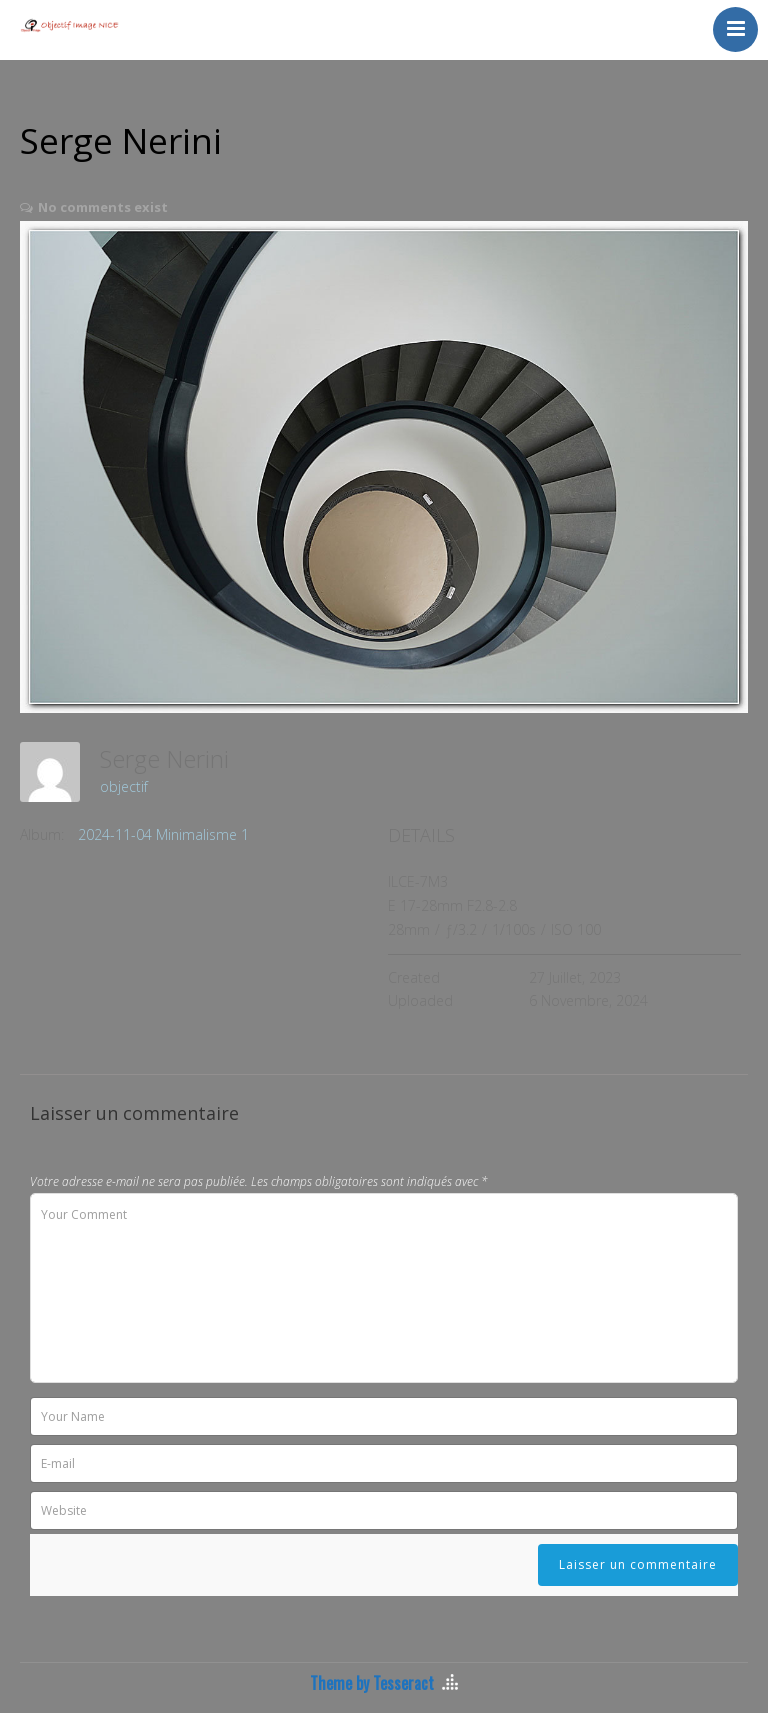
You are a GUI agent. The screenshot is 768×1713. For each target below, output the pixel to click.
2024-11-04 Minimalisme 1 (163, 834)
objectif (124, 786)
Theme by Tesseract (372, 1683)
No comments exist (103, 207)
